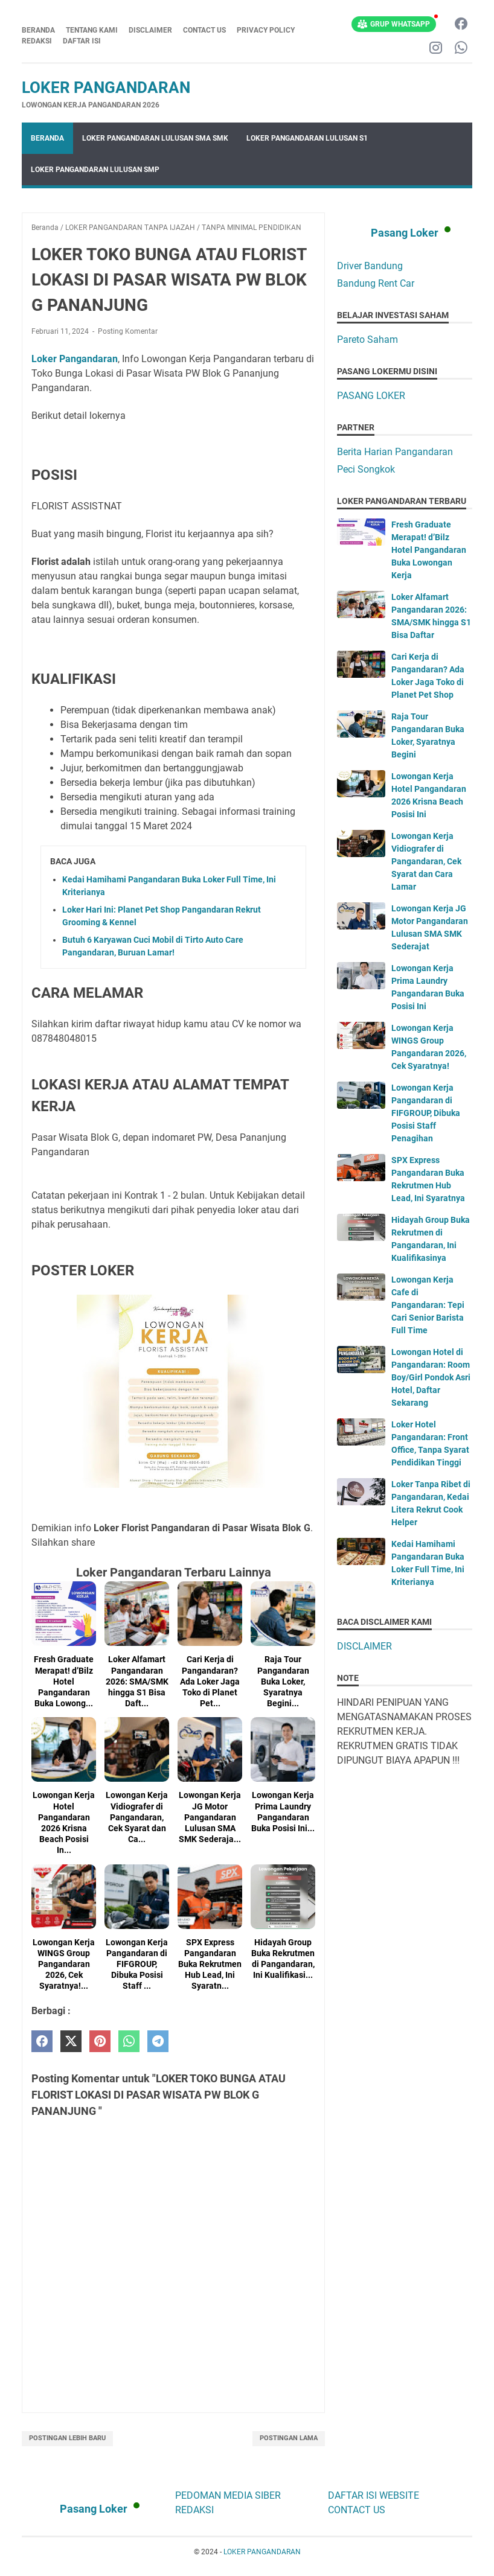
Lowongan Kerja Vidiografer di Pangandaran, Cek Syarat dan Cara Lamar (426, 861)
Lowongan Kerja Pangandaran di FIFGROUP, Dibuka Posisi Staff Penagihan (425, 1113)
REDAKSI (37, 41)
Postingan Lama (289, 2438)
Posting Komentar (128, 331)
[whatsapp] (129, 2041)
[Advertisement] (404, 1846)
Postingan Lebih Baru (67, 2438)
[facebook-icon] (461, 24)
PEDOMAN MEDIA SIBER (228, 2495)
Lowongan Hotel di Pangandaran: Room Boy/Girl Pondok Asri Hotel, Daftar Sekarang (430, 1377)
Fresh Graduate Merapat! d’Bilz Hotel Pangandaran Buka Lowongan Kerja (428, 550)
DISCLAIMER (150, 30)
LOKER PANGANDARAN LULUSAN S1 (307, 138)
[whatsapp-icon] (461, 49)
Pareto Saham (367, 339)
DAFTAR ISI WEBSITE (373, 2495)
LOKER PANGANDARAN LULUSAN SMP (95, 169)
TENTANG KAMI (92, 30)
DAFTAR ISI (82, 41)
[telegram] (157, 2041)
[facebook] (42, 2041)
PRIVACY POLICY (266, 30)
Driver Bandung (370, 266)
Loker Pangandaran (74, 359)
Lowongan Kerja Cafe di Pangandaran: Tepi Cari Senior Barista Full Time (427, 1305)
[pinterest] (100, 2041)
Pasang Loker (404, 232)
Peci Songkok (366, 469)
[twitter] (71, 2041)
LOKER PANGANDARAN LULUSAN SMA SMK (155, 138)
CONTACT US (204, 30)
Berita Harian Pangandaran (395, 451)
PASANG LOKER (371, 395)
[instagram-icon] (435, 49)
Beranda (38, 30)
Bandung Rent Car (375, 283)
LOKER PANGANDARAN (106, 87)
